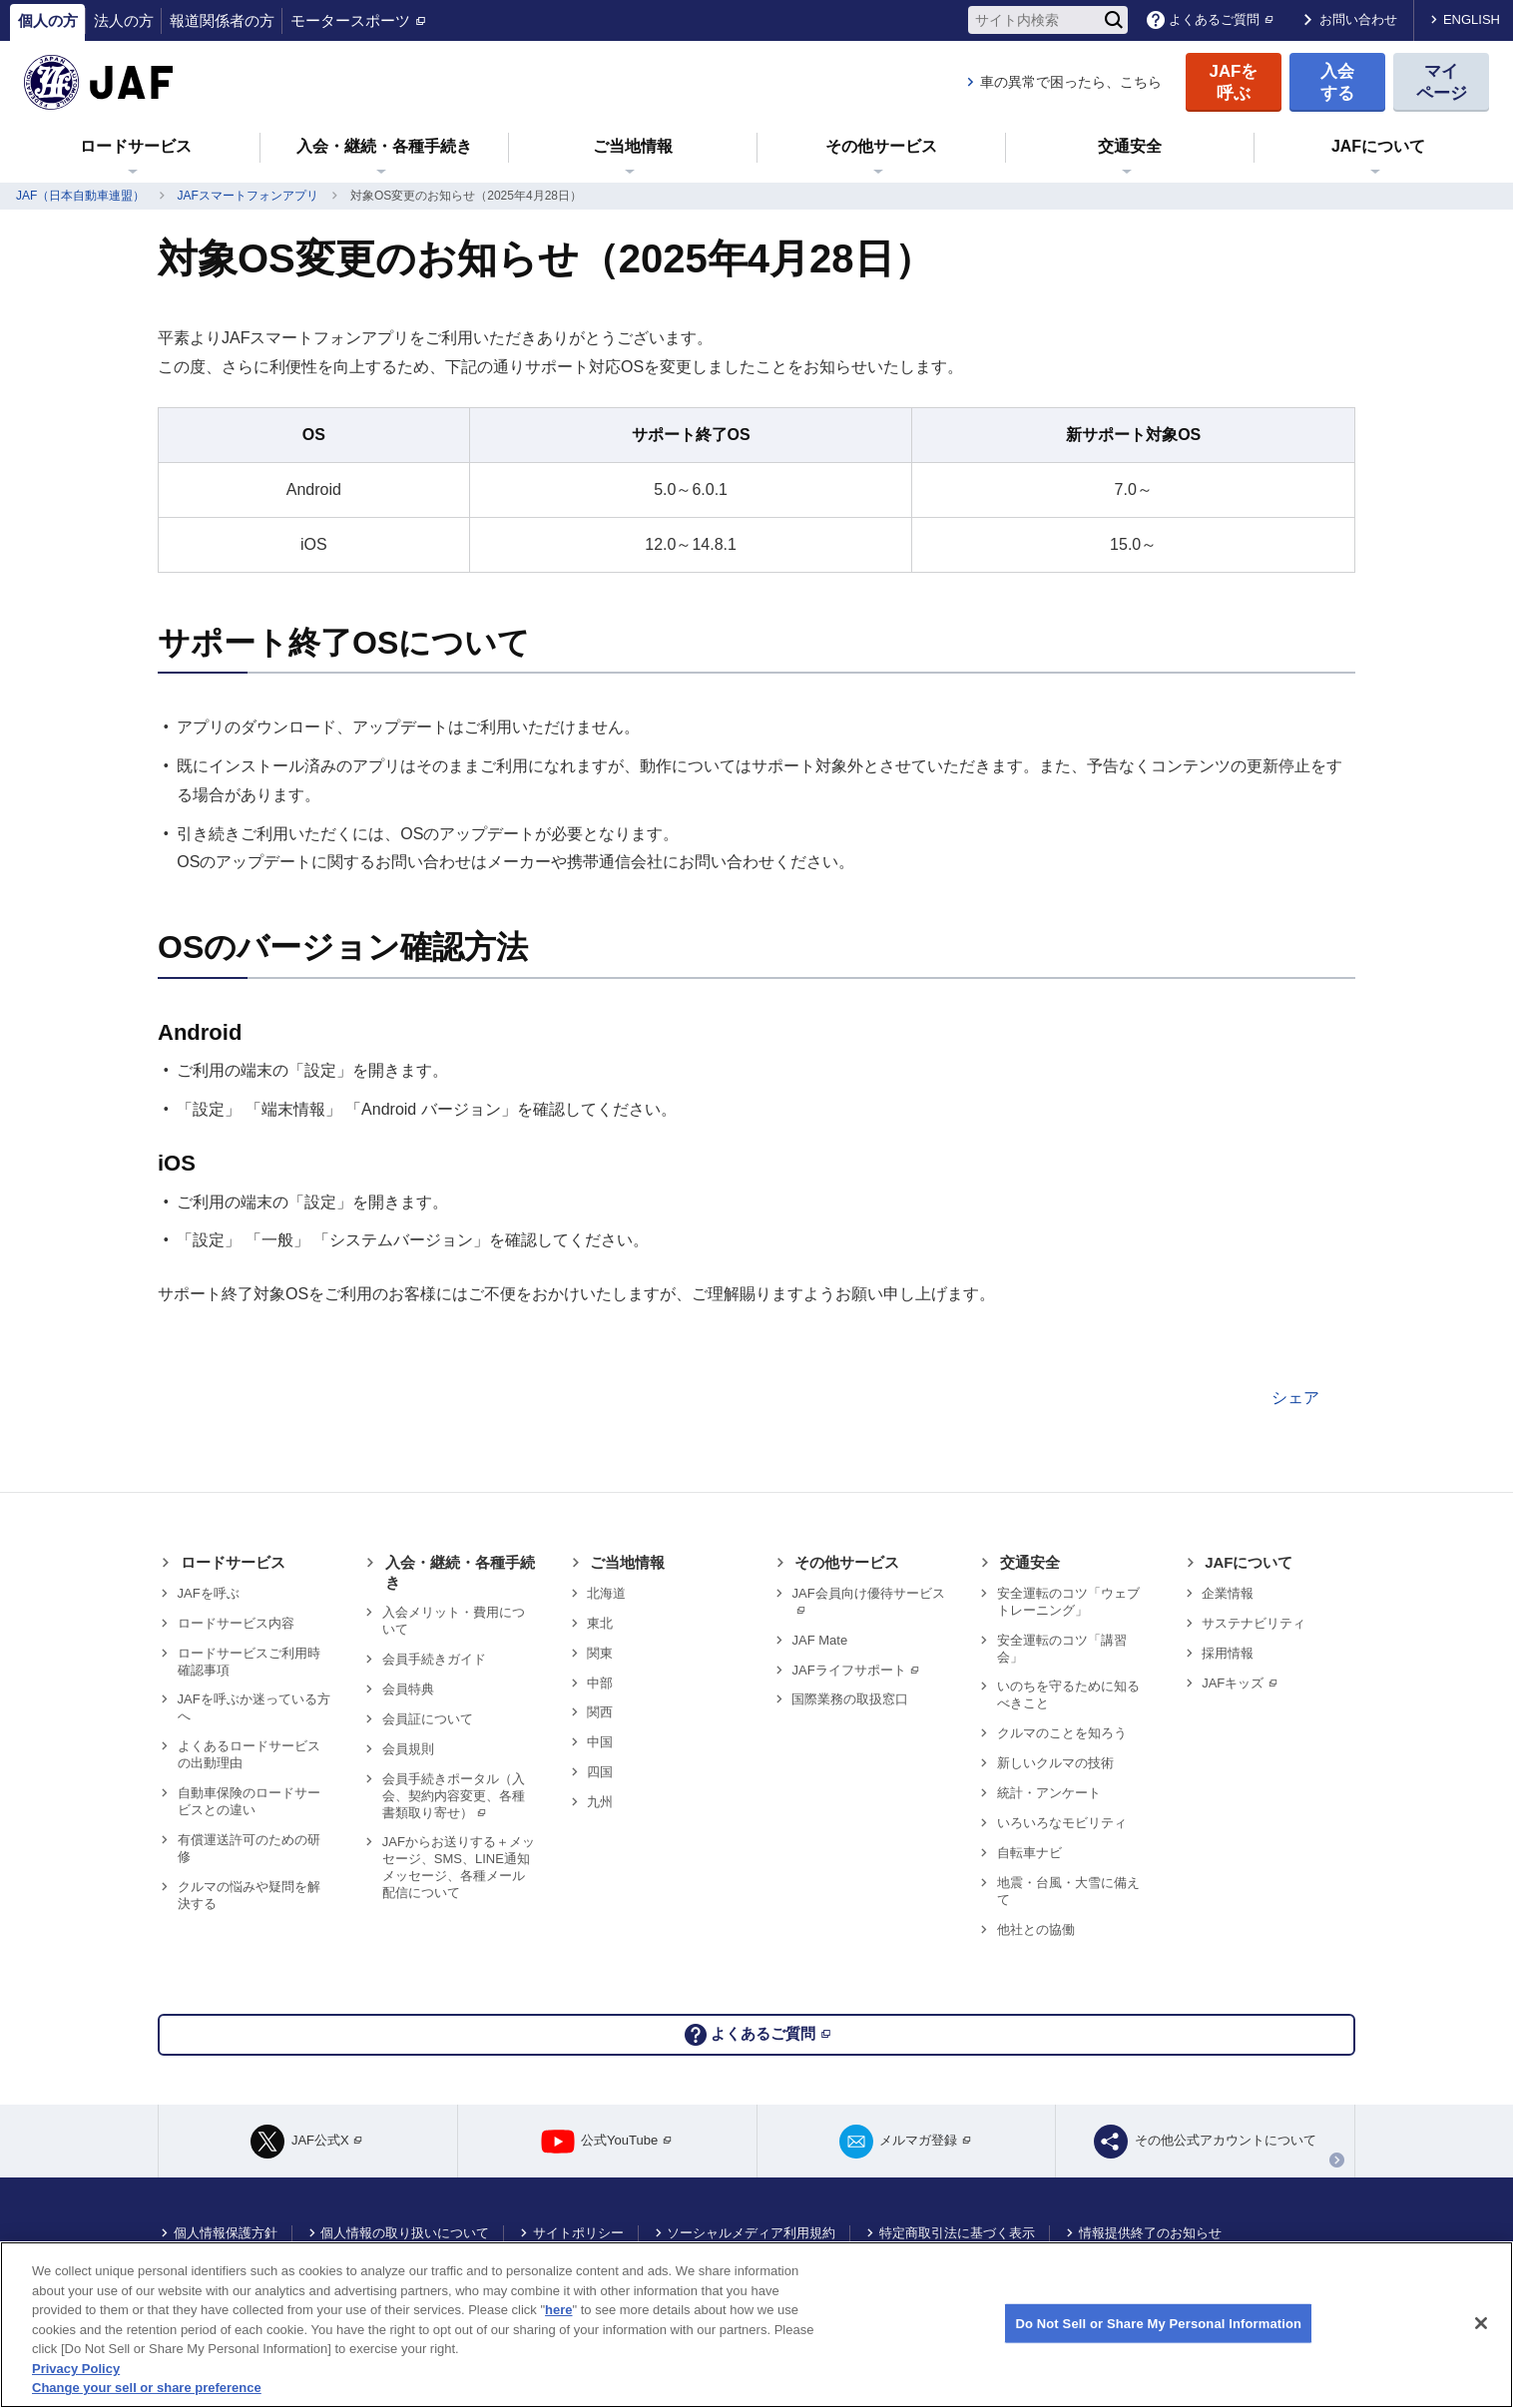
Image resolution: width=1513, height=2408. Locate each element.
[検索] (1114, 20)
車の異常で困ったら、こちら (1071, 82)
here (558, 2309)
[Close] (1481, 2323)
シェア (1295, 1397)
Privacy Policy (76, 2368)
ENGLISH (1471, 19)
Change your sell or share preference (146, 2387)
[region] (756, 2324)
